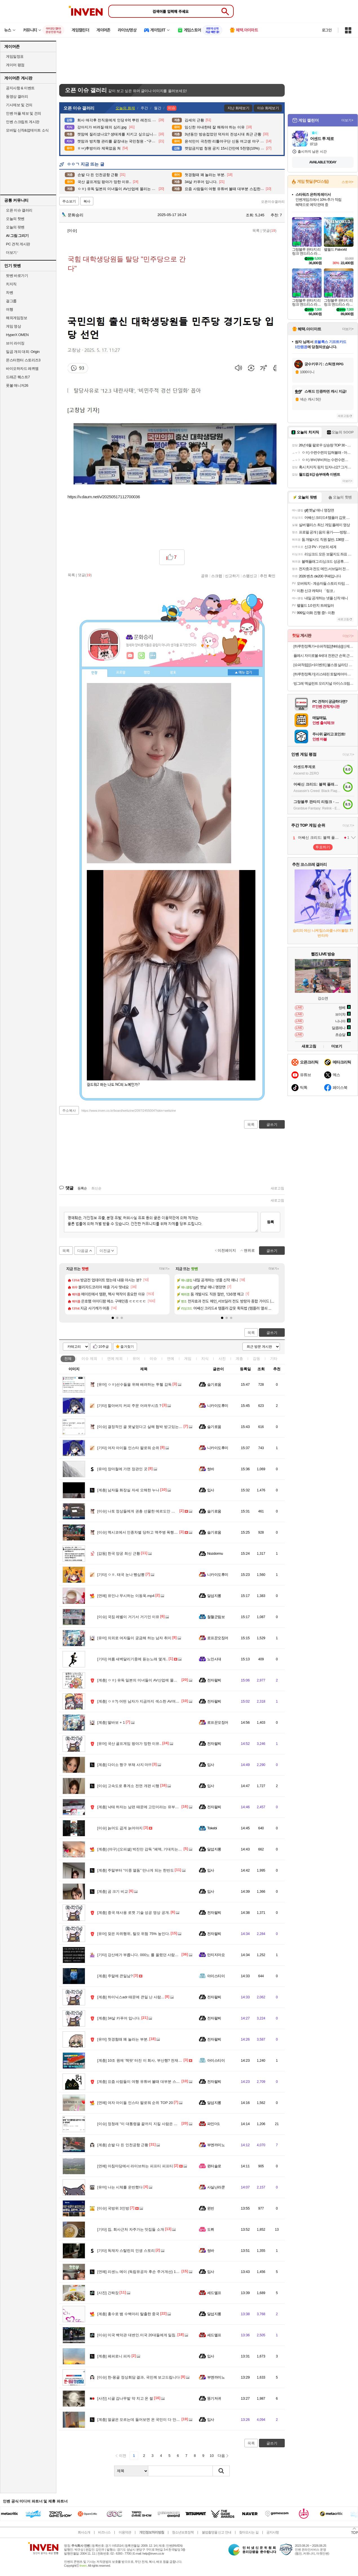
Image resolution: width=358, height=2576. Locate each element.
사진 (222, 1358)
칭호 (173, 673)
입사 (210, 1490)
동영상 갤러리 (17, 96)
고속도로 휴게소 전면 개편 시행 (128, 1786)
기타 (273, 1358)
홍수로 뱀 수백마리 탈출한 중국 (128, 2314)
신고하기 (232, 576)
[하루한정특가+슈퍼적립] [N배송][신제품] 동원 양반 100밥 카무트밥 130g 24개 (323, 646)
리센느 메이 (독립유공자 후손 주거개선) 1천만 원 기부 (146, 2272)
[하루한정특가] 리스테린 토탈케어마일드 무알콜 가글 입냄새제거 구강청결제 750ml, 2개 (323, 674)
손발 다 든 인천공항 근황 (122, 2145)
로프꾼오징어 (217, 1638)
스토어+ (347, 182)
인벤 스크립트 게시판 (22, 122)
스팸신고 (249, 576)
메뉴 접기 (243, 672)
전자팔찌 (214, 1680)
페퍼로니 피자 (114, 2356)
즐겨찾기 (127, 1347)
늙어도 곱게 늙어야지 (120, 1828)
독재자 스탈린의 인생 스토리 (126, 2250)
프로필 (120, 673)
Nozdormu (215, 1553)
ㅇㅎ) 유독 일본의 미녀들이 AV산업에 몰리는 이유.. (144, 1680)
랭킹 (147, 673)
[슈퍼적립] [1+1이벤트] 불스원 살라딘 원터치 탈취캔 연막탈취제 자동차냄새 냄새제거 (323, 665)
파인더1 (213, 2124)
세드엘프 (214, 2293)
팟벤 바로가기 (17, 275)
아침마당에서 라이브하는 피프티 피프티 (135, 2166)
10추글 (103, 1347)
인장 (94, 673)
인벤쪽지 (130, 655)
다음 (221, 2455)
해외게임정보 (16, 318)
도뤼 (210, 2229)
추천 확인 (268, 576)
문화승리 (72, 215)
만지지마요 (216, 1955)
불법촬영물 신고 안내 (216, 2532)
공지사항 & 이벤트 (20, 88)
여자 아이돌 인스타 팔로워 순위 (128, 1448)
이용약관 (125, 2532)
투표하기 (322, 847)
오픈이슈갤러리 (273, 202)
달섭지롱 (214, 1596)
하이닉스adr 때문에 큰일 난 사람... (130, 1997)
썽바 (210, 1469)
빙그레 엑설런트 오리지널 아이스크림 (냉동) (323, 683)
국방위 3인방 (113, 2208)
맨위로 (249, 1250)
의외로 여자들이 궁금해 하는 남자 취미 (134, 1638)
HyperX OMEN (17, 335)
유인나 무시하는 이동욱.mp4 (125, 1596)
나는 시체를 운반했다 (120, 2187)
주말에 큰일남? (115, 1976)
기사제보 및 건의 (19, 105)
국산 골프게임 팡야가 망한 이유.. (129, 1743)
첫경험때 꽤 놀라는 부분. (122, 2039)
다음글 (82, 1251)
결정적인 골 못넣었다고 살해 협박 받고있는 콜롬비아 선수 (150, 1427)
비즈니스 (104, 2532)
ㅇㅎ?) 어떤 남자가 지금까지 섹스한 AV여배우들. (142, 1701)
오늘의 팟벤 (15, 227)
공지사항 (272, 2532)
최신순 (96, 1188)
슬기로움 (214, 1384)
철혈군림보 (216, 1617)
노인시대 (214, 1659)
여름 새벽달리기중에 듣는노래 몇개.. (132, 1659)
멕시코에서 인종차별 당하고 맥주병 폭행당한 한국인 (145, 1532)
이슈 (89, 1358)
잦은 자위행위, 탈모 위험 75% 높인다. (133, 1934)
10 (212, 2455)
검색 (221, 2471)
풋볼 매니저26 (17, 385)
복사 (86, 201)
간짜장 (108, 2293)
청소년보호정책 (183, 2532)
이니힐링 (141, 655)
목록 (256, 230)
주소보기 (69, 201)
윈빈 (210, 2208)
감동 (256, 1358)
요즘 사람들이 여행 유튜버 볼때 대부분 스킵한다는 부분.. (149, 2081)
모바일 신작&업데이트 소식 (27, 130)
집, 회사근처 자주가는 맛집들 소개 (130, 2229)
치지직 (11, 284)
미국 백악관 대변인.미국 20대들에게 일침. (136, 2335)
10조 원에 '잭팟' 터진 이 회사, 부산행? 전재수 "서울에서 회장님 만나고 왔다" (165, 2060)
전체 (68, 1358)
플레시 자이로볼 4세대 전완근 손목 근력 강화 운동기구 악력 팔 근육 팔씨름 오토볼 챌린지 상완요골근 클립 (323, 655)
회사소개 (84, 2532)
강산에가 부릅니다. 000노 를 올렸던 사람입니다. (142, 1955)
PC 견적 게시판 (18, 244)
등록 (270, 1222)
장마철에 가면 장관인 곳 (122, 1469)
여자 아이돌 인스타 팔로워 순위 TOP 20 (135, 2103)
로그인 (327, 30)
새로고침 (277, 1188)
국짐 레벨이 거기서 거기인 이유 (128, 1617)
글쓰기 (271, 1333)
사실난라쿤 (216, 2187)
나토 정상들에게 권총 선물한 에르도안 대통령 (139, 1511)
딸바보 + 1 (111, 1722)
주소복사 (69, 1111)
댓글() (269, 230)
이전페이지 (227, 1250)
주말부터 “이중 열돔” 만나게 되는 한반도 (135, 1870)
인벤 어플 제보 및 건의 (23, 113)
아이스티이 (216, 1976)
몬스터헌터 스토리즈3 (23, 360)
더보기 (153, 655)
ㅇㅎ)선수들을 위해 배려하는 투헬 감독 (134, 1384)
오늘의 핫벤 (15, 219)
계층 (239, 1358)
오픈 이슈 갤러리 (19, 210)
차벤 (9, 292)
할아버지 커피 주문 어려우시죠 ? (129, 1405)
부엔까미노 (216, 2145)
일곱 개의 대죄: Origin (22, 351)
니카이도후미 (217, 1405)
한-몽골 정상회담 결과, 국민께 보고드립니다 (138, 2377)
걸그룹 (11, 301)
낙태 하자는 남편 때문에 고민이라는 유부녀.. (139, 1807)
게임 (187, 1358)
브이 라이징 (15, 343)
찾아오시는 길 (248, 2532)
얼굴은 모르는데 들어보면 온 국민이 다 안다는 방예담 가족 (150, 2419)
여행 (9, 309)
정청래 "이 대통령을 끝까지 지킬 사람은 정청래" (141, 2124)
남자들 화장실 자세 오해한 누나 (128, 1490)
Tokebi (212, 1828)
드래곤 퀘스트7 (18, 377)
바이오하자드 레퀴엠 (22, 368)
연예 (115, 1358)
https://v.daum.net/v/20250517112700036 (104, 496)
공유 (204, 576)
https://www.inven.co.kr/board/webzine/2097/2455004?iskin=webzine (128, 1110)
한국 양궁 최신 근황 (118, 1553)
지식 (205, 1358)
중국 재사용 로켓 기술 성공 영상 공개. (133, 1912)
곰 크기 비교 (112, 1891)
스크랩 (216, 576)
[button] (113, 1318)
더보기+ (164, 1269)
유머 (136, 1358)
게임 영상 (13, 326)
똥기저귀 (214, 2398)
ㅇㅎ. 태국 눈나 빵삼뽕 (121, 1574)
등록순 (82, 1188)
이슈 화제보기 (268, 108)
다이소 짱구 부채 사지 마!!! (124, 1765)
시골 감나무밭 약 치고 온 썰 (125, 2398)
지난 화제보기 (238, 108)
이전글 (105, 1251)
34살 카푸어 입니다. (118, 2018)
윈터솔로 (214, 2166)
